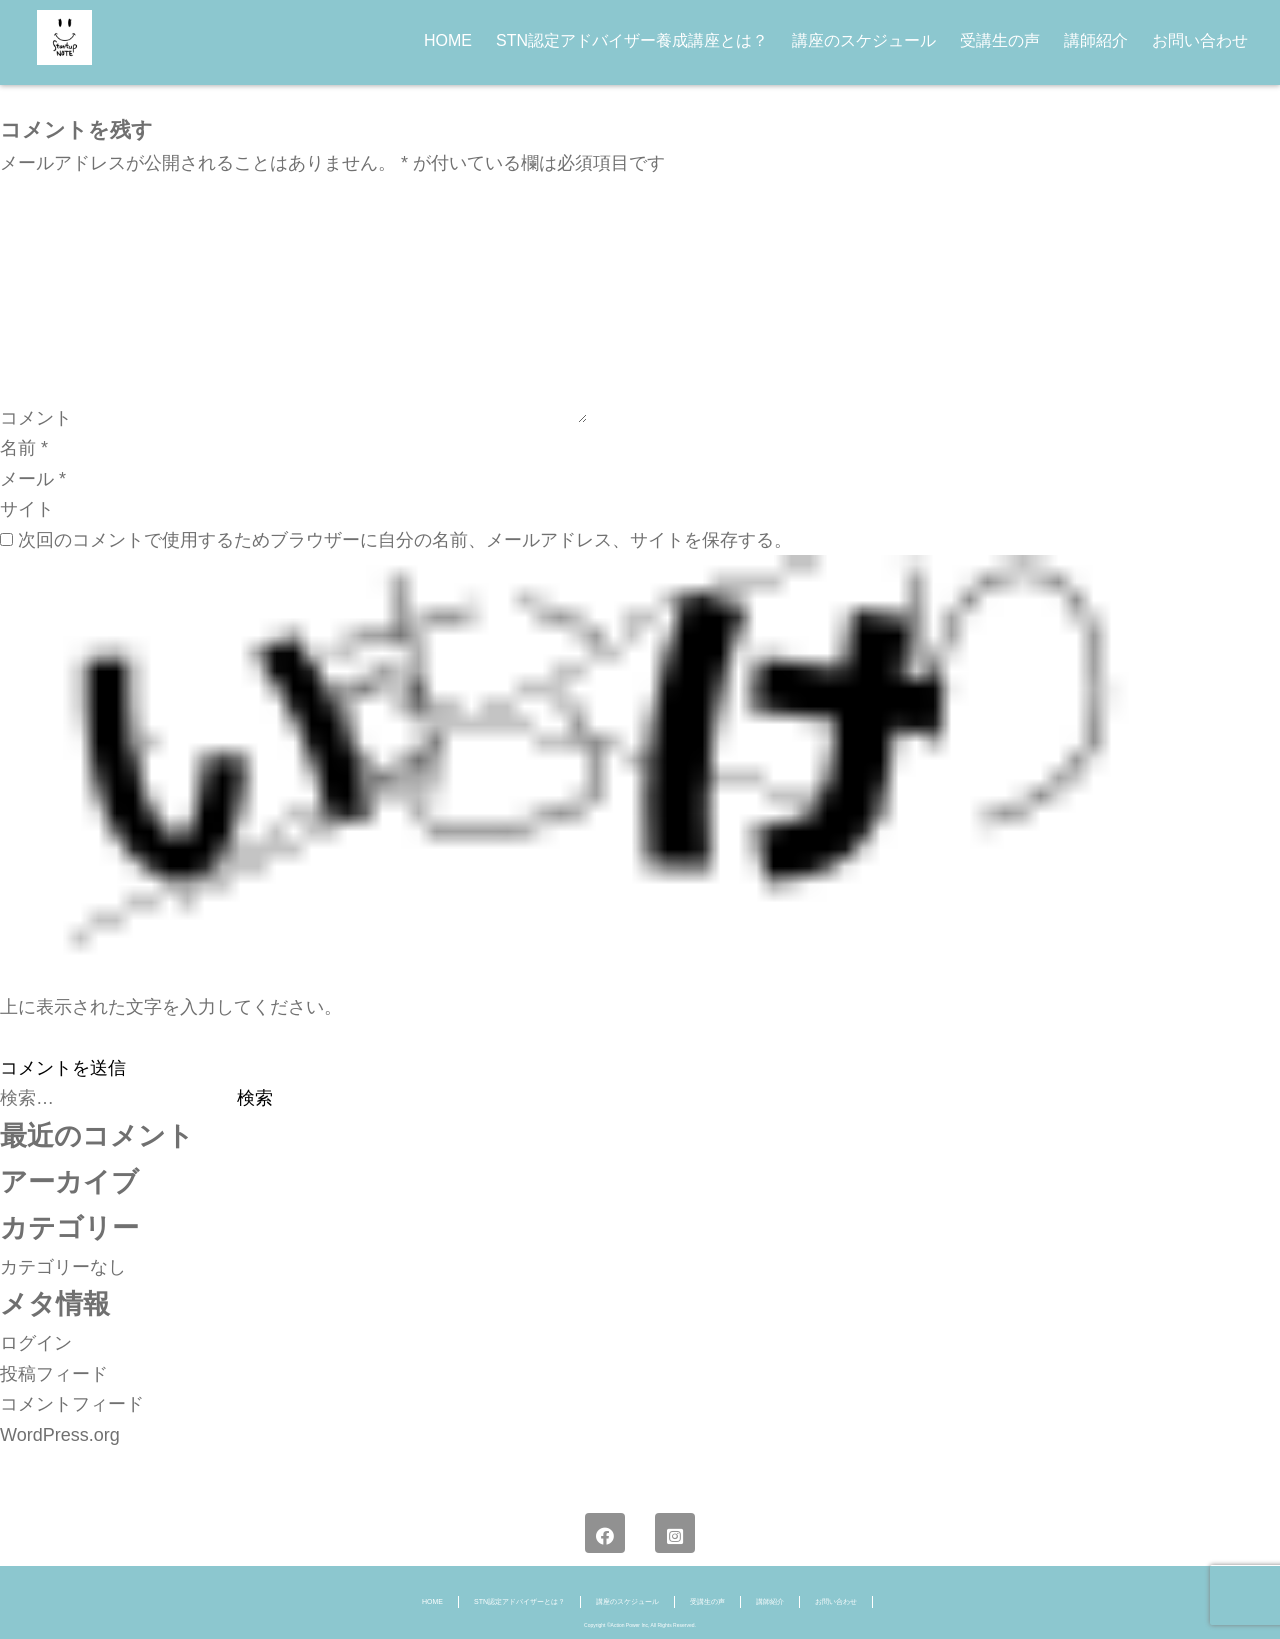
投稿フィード (54, 1374)
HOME (448, 40)
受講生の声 (1000, 40)
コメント (36, 417)
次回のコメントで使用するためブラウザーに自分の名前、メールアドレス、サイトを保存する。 (405, 540)
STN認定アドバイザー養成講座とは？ (632, 40)
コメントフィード (72, 1404)
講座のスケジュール (864, 40)
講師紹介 (1096, 40)
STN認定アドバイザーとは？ (519, 1601)
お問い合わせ (1200, 40)
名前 (24, 448)
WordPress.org (60, 1435)
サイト (27, 509)
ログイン (36, 1343)
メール (33, 479)
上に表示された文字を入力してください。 (171, 1007)
